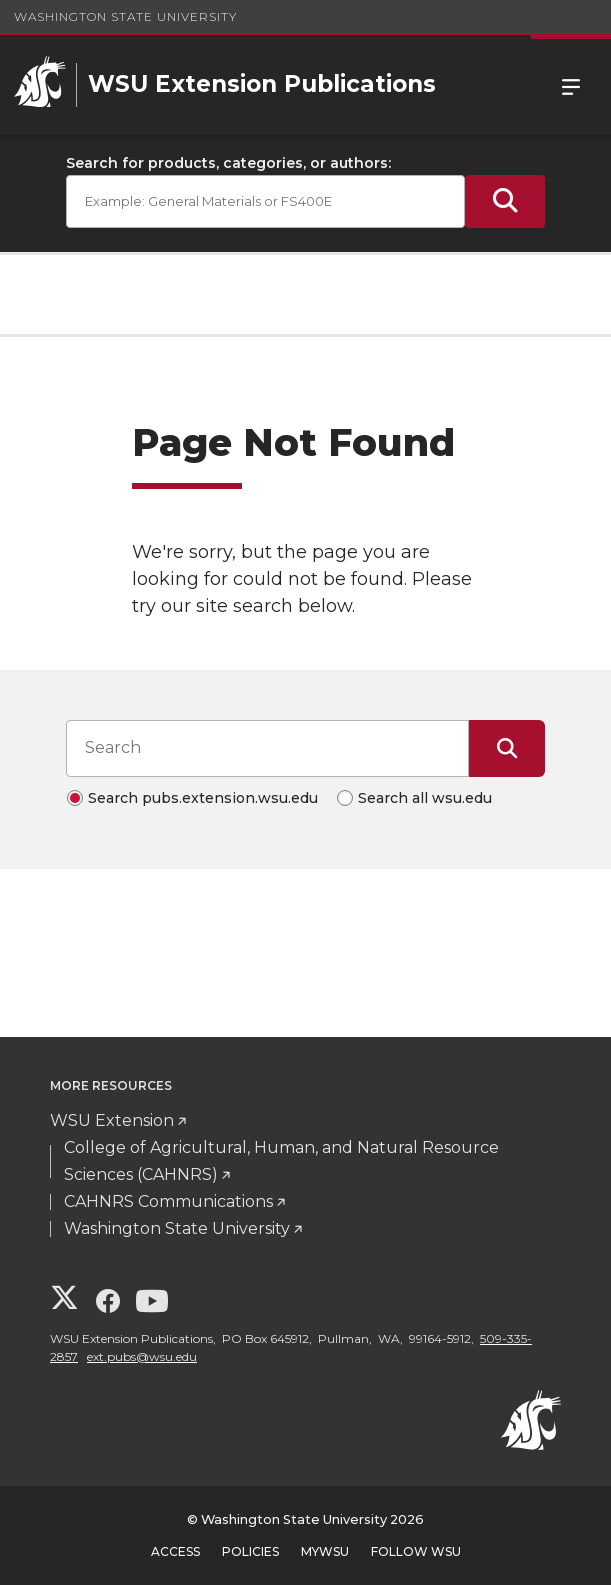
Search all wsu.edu (425, 798)
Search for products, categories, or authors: (228, 163)
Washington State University (125, 16)
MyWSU (325, 1551)
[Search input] (267, 748)
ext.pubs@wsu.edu (142, 1356)
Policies (250, 1551)
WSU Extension (112, 1120)
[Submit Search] (505, 201)
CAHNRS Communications (168, 1201)
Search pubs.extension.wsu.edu (203, 798)
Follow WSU (416, 1551)
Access (175, 1551)
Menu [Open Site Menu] (571, 85)
